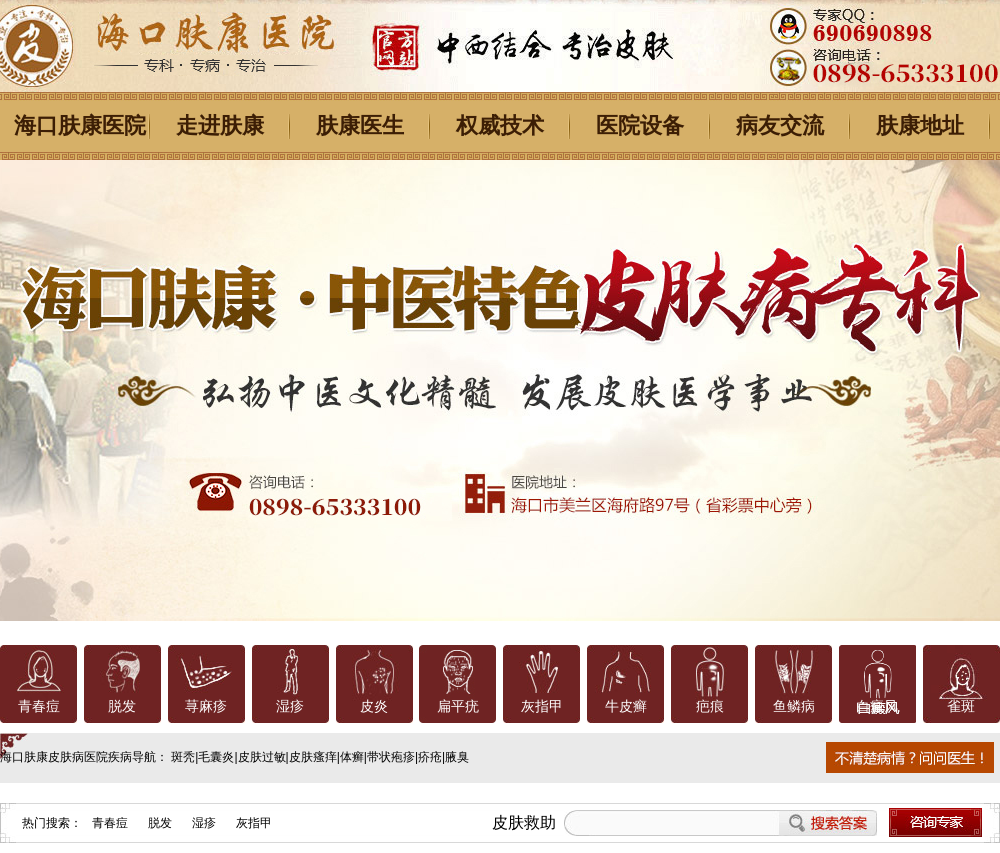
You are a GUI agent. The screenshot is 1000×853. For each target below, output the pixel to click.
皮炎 (374, 706)
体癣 (352, 757)
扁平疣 (458, 706)
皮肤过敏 (262, 757)
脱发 (122, 706)
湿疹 (290, 706)
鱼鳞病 (794, 706)
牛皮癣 (626, 706)
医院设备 (640, 125)
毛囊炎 (216, 757)
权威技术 (500, 125)
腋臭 (457, 757)
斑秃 (183, 757)
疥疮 (430, 757)
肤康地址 (920, 125)
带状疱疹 (391, 757)
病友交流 (780, 125)
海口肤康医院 (80, 125)
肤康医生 (360, 125)
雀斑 (961, 706)
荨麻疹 (206, 706)
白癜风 (877, 706)
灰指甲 (542, 706)
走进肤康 (220, 125)
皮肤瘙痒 (313, 757)
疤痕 (710, 706)
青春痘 (39, 706)
